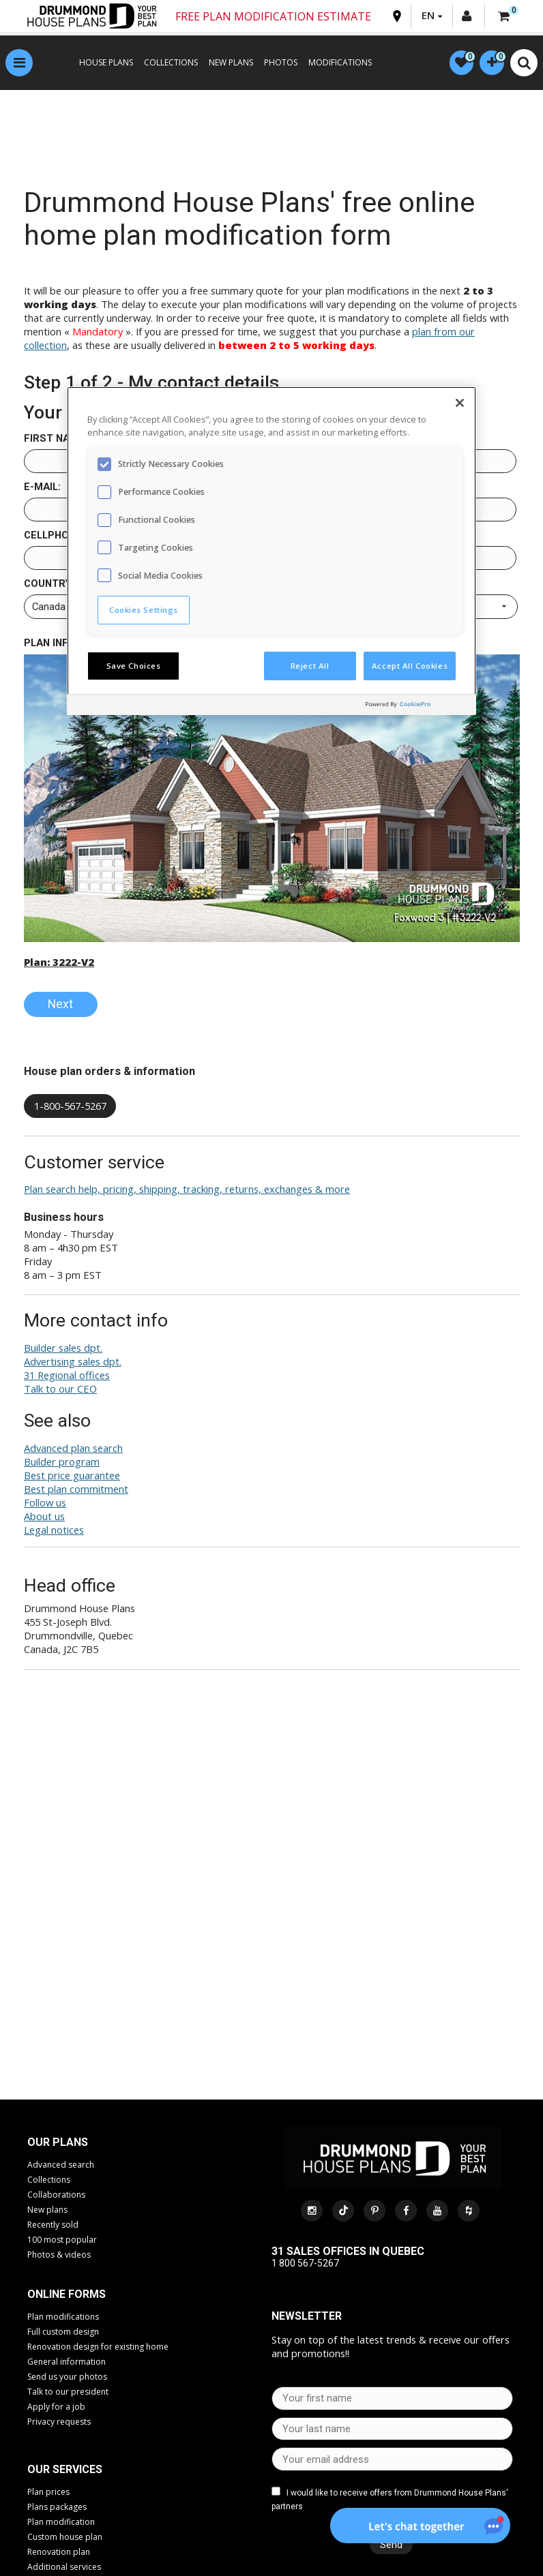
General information (66, 2363)
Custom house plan (64, 2539)
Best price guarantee (72, 1477)
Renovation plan (58, 2554)
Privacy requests (59, 2423)
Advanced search (60, 2166)
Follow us (45, 1504)
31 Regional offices (67, 1377)
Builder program (62, 1463)
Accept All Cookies (409, 666)
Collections (48, 2181)
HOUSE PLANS (101, 64)
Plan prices (48, 2494)
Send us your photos (67, 2378)
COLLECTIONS (166, 64)
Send (388, 2547)
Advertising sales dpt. (72, 1363)
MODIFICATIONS (335, 64)
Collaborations (56, 2196)
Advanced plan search (73, 1450)
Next (60, 1006)
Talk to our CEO (60, 1390)
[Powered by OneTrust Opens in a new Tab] (417, 706)
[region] (271, 551)
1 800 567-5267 (305, 2265)
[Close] (460, 403)
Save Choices (133, 666)
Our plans (57, 2143)
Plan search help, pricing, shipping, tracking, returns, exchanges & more (187, 1191)
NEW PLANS (226, 64)
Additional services (64, 2569)
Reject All (310, 666)
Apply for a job (56, 2408)
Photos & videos (59, 2256)
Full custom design (63, 2333)
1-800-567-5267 (70, 1108)
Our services (64, 2471)
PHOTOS (276, 64)
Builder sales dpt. (63, 1350)
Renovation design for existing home (97, 2348)
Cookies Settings (143, 610)
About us (44, 1518)
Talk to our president (67, 2393)
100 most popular (62, 2241)
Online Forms (66, 2295)
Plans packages (57, 2509)
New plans (47, 2211)
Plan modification (61, 2524)
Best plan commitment (76, 1491)
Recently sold (52, 2226)
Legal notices (54, 1532)
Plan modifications (63, 2318)
